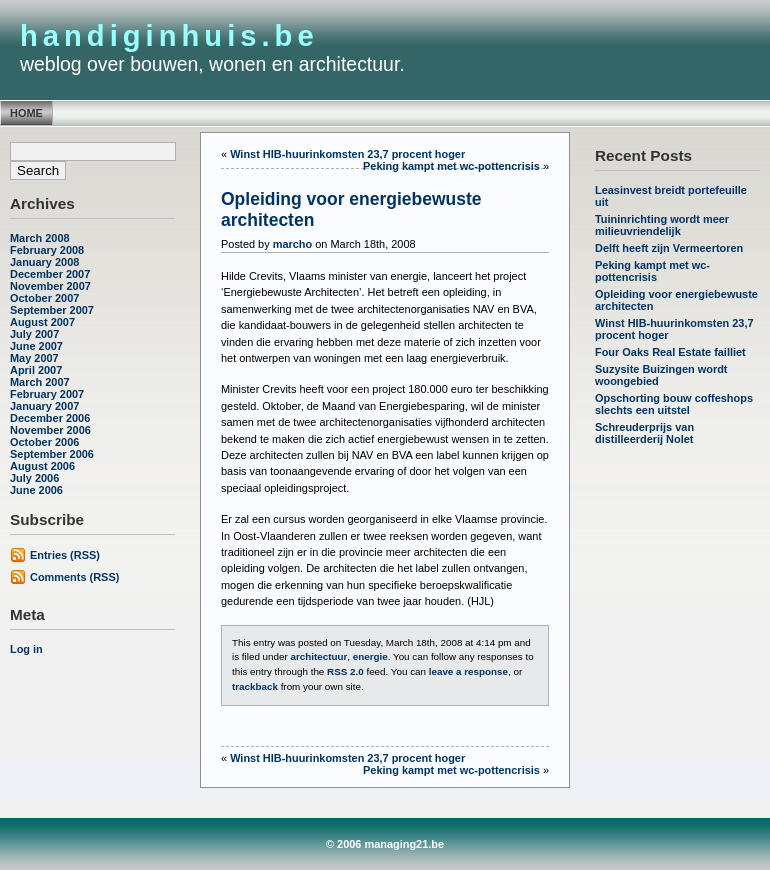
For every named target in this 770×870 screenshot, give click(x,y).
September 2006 (52, 454)
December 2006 (50, 418)
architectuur (318, 656)
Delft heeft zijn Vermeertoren (669, 248)
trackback (255, 686)
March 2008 (40, 238)
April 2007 (36, 370)
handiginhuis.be (169, 36)
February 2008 (47, 250)
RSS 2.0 (345, 671)
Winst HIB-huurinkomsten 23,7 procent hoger (347, 154)
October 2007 (44, 298)
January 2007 (44, 406)
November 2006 (50, 430)
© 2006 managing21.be (385, 844)
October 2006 (44, 442)
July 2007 (34, 334)
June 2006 (36, 490)
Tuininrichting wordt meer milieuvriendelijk (662, 225)
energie (370, 656)
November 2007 (50, 286)
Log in (26, 649)
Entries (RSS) (65, 555)
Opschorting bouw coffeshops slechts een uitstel (674, 404)
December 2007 (50, 274)
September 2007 (52, 310)
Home (26, 113)
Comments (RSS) (74, 577)
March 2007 (40, 382)
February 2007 (47, 394)
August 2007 (42, 322)
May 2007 (34, 358)
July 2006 (34, 478)
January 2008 (44, 262)
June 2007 (36, 346)
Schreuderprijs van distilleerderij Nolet (644, 433)
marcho (293, 244)
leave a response (468, 671)
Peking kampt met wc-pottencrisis (652, 271)
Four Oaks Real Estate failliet (670, 352)
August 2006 (42, 466)
